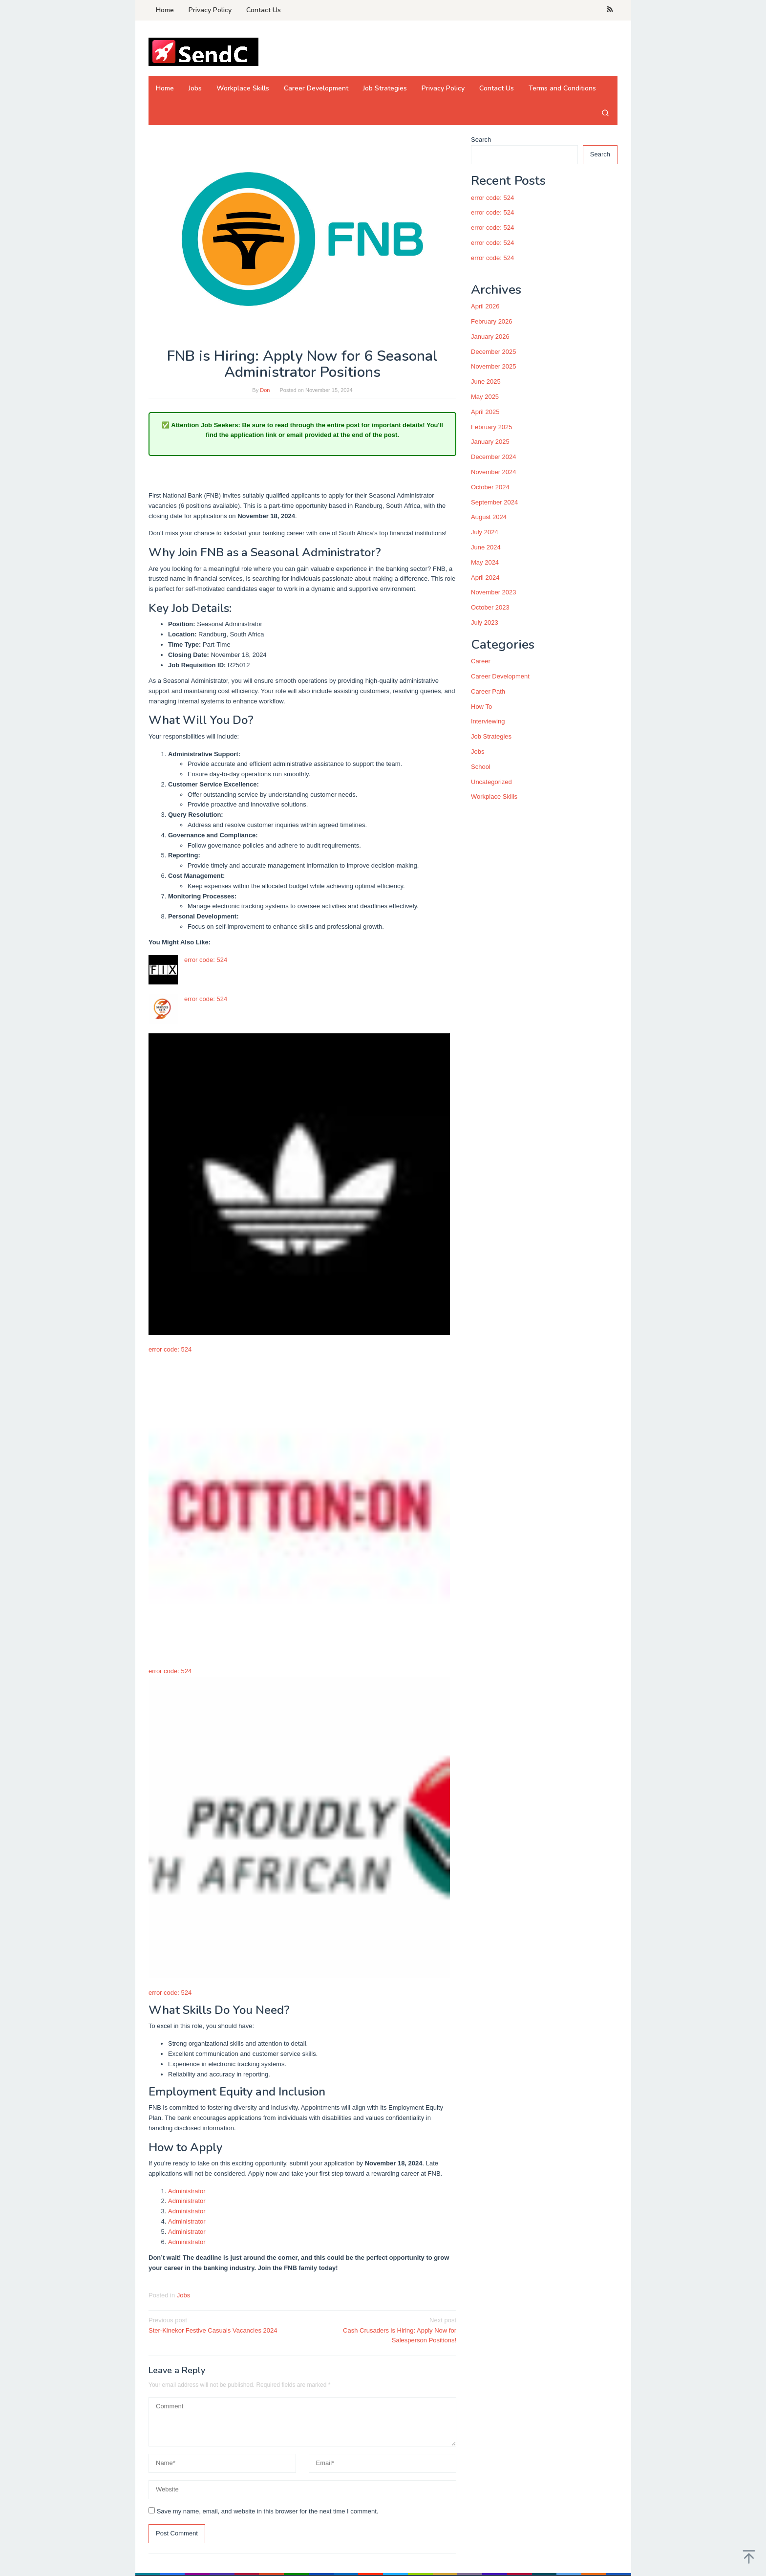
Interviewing (488, 721)
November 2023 (493, 592)
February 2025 (491, 427)
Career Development (500, 676)
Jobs (183, 2295)
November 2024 (493, 472)
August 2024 (489, 517)
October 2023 (490, 607)
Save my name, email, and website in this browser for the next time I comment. (268, 2511)
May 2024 (485, 562)
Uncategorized (491, 782)
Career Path (488, 691)
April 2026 (485, 306)
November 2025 (493, 366)
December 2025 (493, 351)
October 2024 (490, 487)
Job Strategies (491, 736)
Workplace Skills (494, 796)
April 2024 (485, 577)
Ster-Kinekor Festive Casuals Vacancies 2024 (222, 2324)
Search (481, 139)
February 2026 (491, 321)
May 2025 (485, 396)
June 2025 (486, 381)
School (480, 766)
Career (480, 661)
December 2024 (493, 456)
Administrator (187, 2191)
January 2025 (490, 441)
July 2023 (484, 622)
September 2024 (494, 502)
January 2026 (490, 336)
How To (481, 706)
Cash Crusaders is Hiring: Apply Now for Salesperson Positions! (382, 2329)
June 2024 (486, 547)
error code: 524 (205, 959)
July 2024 (484, 532)
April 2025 (485, 411)
